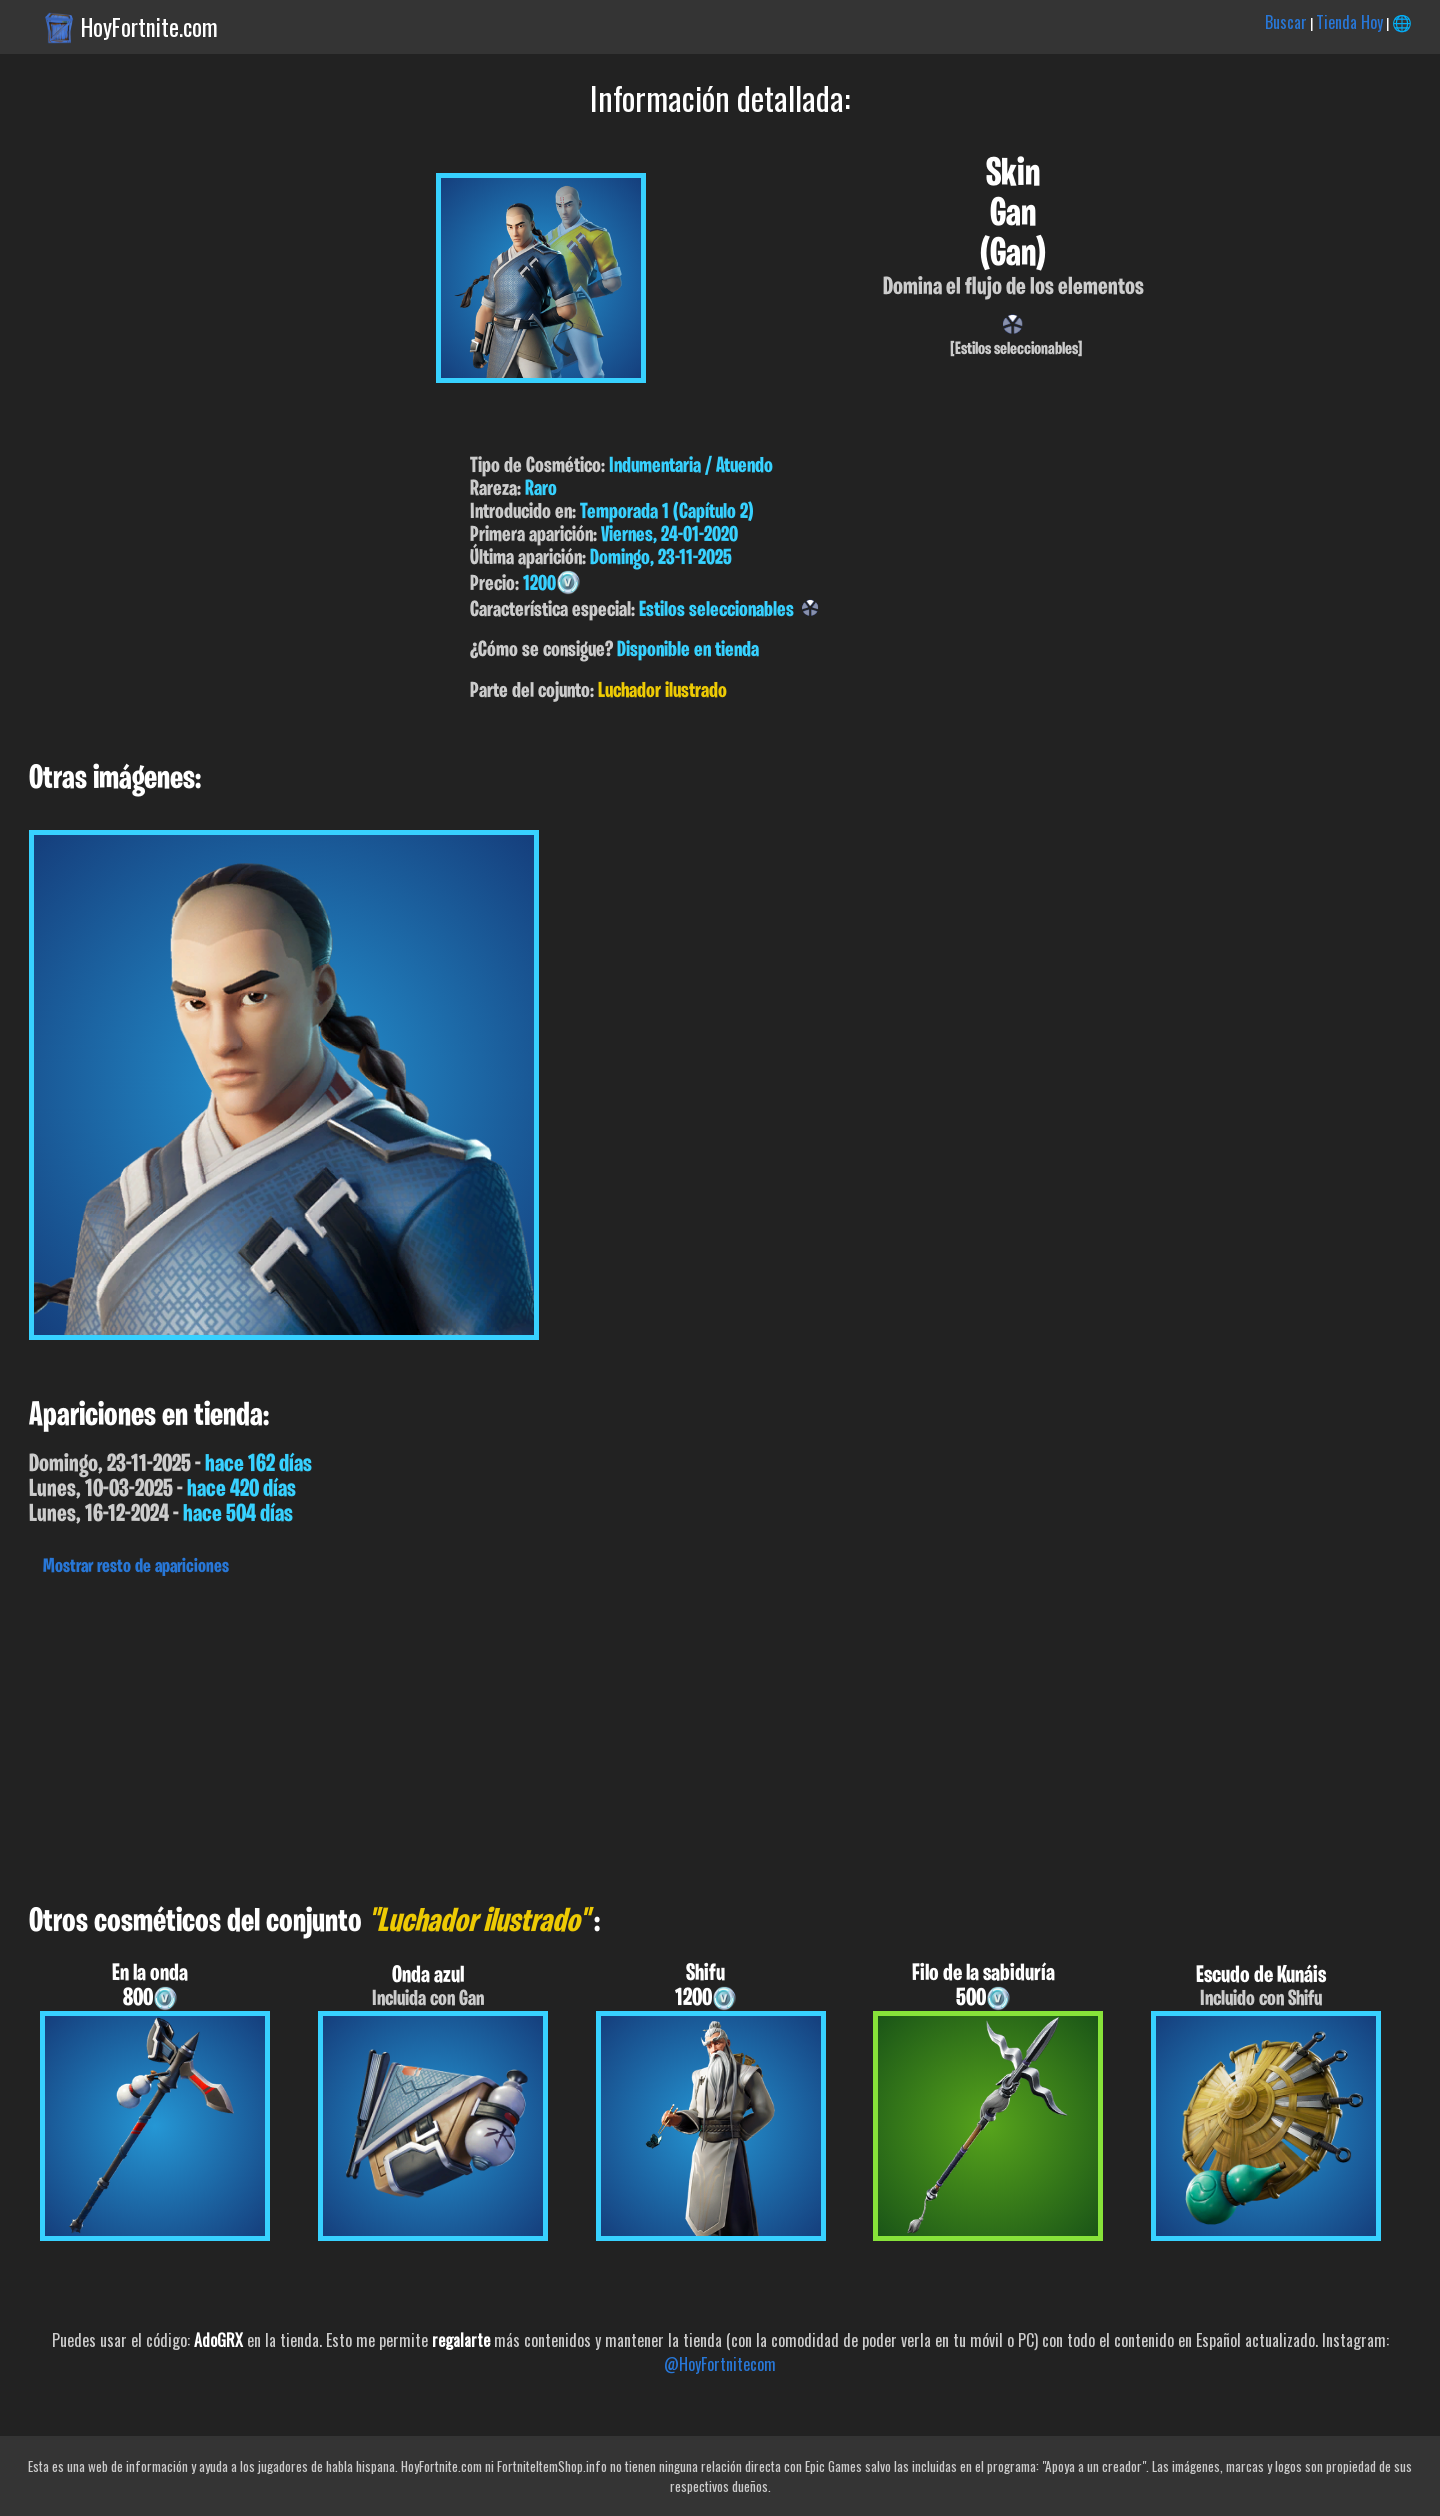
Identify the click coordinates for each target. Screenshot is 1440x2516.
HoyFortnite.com (149, 27)
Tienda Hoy (1349, 22)
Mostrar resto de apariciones (136, 1567)
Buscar (1286, 22)
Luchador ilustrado (662, 691)
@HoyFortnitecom (720, 2364)
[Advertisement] (600, 1735)
